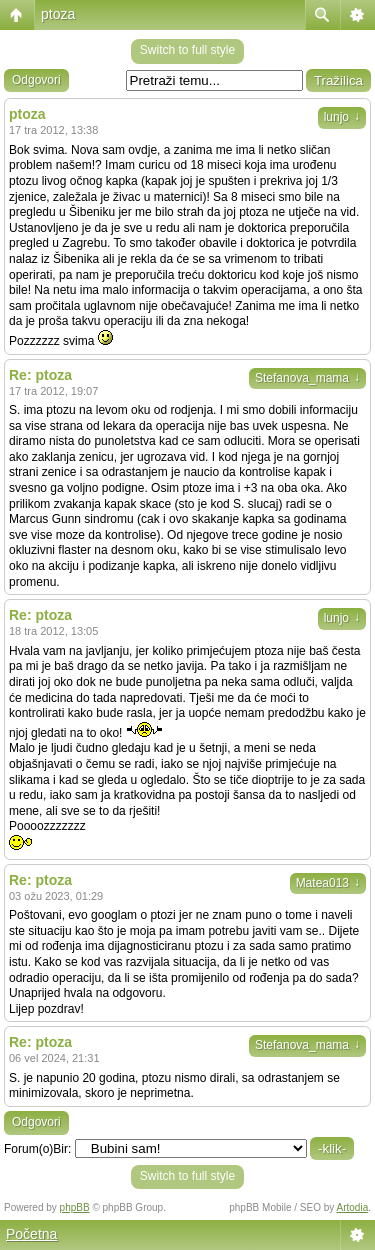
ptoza (58, 14)
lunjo (342, 117)
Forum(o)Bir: (37, 1149)
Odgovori (36, 80)
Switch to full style (187, 50)
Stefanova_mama (307, 378)
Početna (31, 1234)
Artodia (353, 1207)
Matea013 (328, 883)
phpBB (75, 1207)
